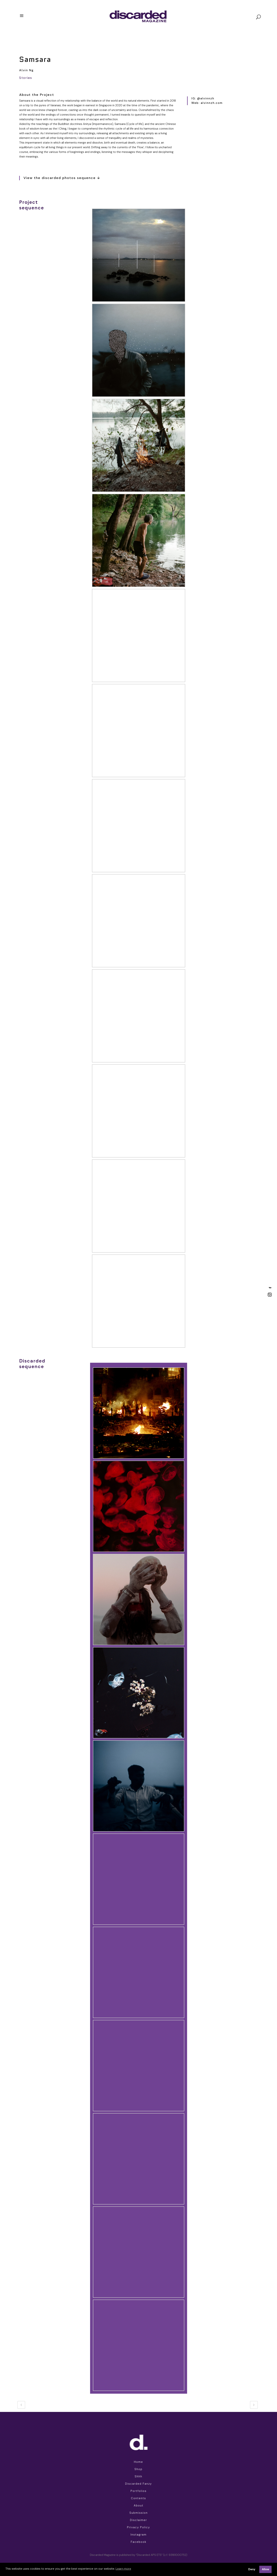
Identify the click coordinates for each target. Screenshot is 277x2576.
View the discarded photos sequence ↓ (62, 178)
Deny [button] (251, 2569)
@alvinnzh (205, 98)
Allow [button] (265, 2569)
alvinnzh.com (212, 103)
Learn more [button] (123, 2569)
